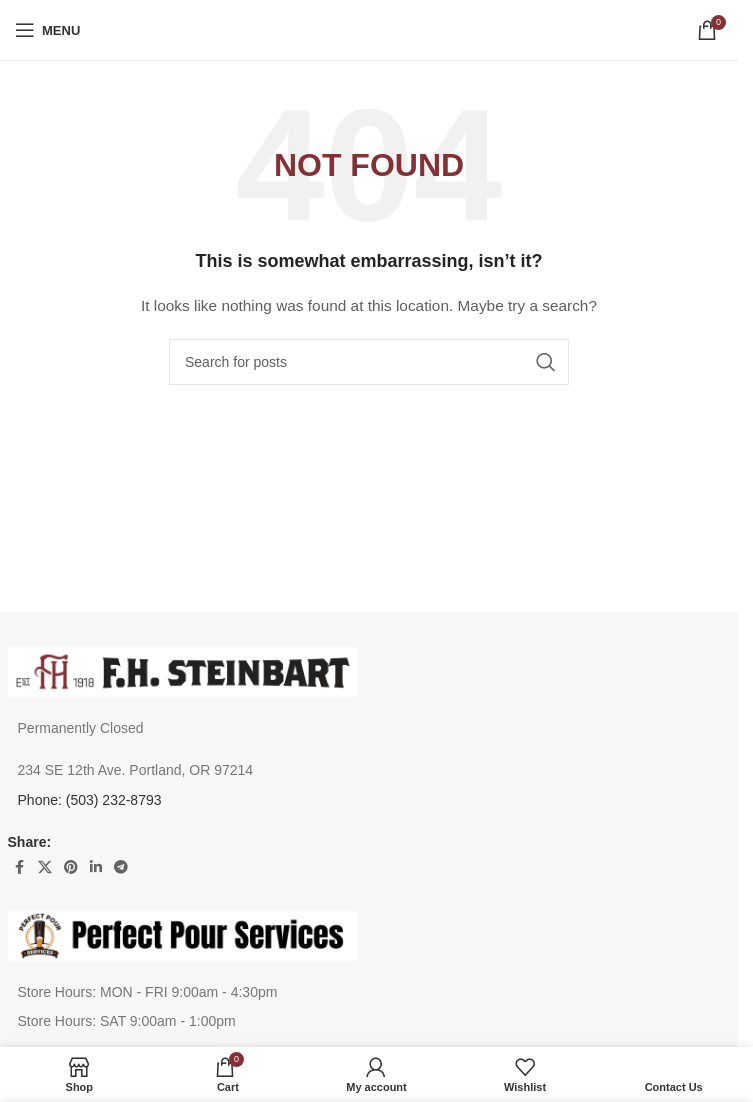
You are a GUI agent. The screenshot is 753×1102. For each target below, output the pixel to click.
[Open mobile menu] (47, 30)
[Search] (369, 362)
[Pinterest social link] (71, 867)
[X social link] (45, 867)
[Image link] (183, 671)
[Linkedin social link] (96, 867)
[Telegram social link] (121, 867)
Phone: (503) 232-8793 (90, 800)
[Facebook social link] (20, 867)
